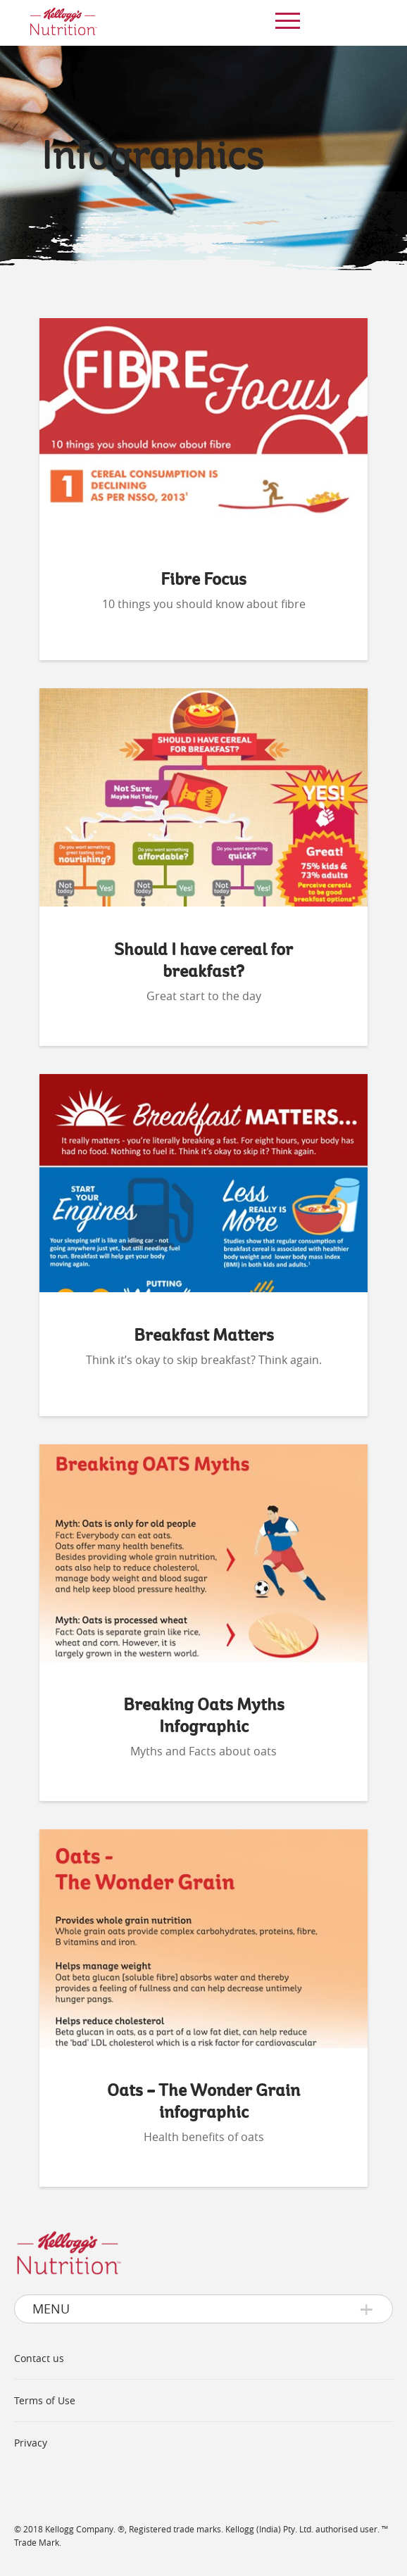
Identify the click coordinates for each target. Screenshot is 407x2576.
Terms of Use (44, 2400)
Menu (51, 2308)
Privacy (30, 2442)
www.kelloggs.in (57, 2484)
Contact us (39, 2358)
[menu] (285, 21)
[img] (63, 23)
